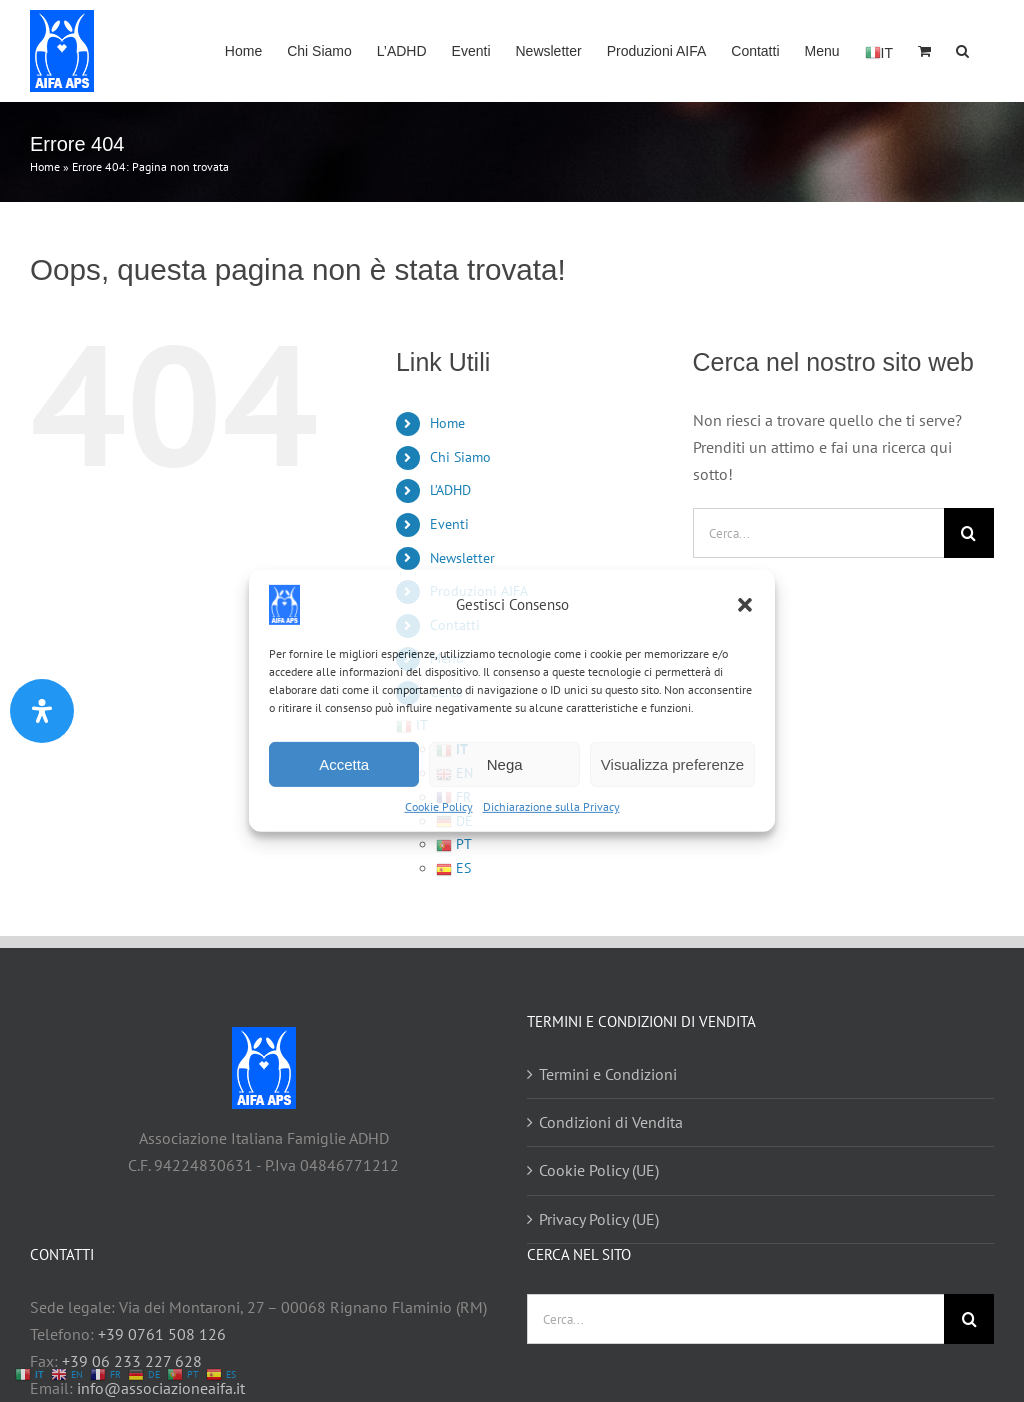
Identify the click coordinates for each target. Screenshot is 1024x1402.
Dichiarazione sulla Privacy (551, 806)
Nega (505, 763)
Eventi (449, 524)
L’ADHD (450, 490)
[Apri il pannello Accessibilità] (42, 711)
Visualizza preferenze (672, 763)
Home (45, 166)
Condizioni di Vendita (611, 1122)
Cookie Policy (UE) (599, 1170)
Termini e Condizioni (608, 1074)
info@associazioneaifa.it (161, 1388)
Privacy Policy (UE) (599, 1219)
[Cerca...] (818, 533)
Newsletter (462, 558)
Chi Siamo (460, 457)
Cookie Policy (439, 806)
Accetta (344, 763)
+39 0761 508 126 (162, 1334)
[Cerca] (969, 533)
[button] (745, 605)
